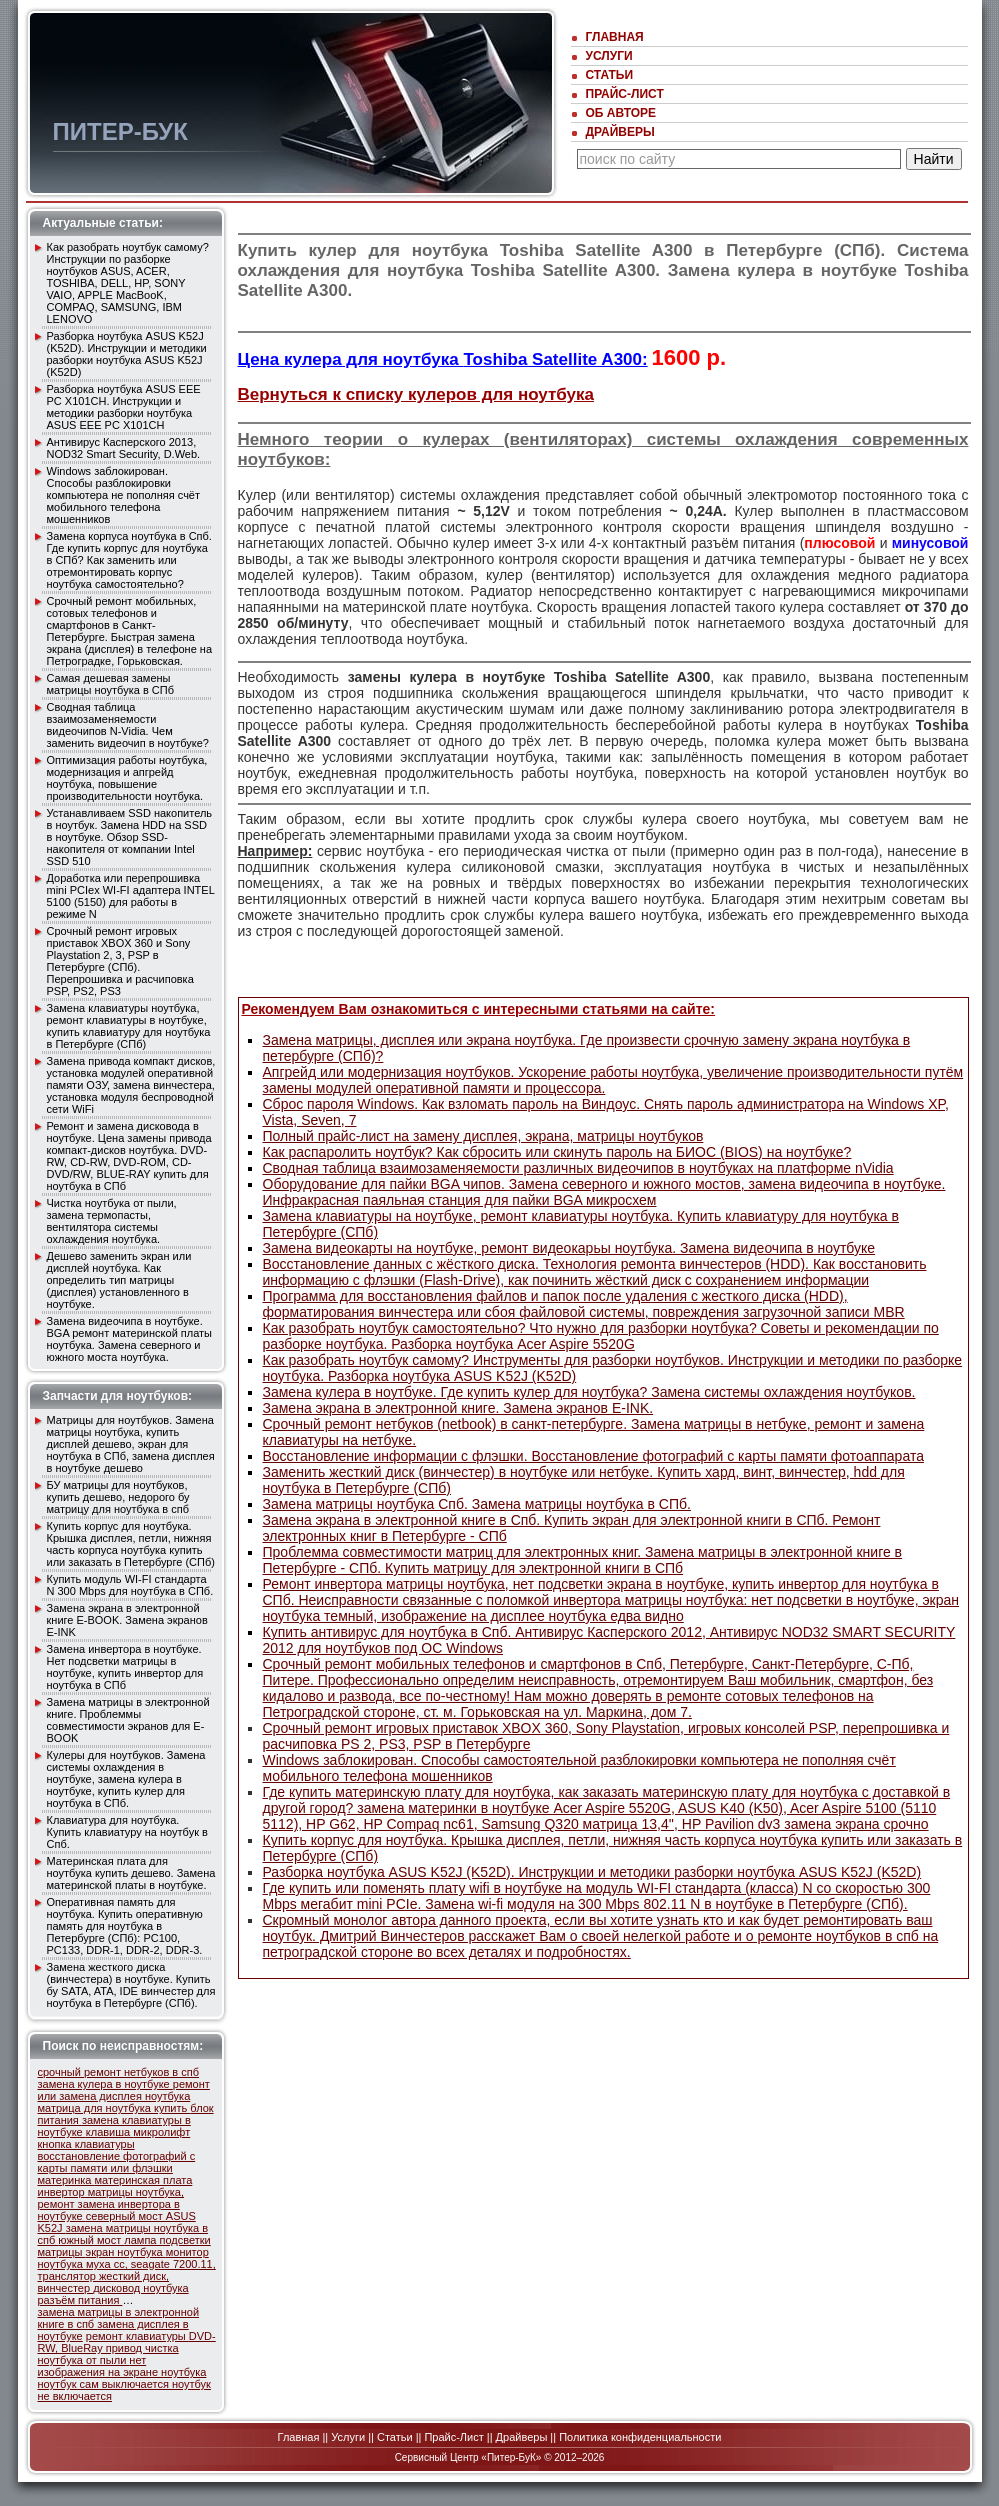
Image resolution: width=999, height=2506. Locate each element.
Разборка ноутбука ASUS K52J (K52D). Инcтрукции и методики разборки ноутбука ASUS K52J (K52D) (127, 354)
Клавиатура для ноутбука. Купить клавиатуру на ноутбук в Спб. (127, 1832)
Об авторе (621, 113)
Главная (615, 37)
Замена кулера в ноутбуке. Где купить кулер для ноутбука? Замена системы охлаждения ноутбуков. (589, 1392)
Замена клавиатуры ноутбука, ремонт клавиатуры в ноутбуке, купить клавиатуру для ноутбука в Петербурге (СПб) (129, 1026)
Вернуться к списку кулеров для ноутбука (416, 394)
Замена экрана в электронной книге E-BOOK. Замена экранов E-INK (127, 1620)
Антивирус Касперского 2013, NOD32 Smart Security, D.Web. (124, 448)
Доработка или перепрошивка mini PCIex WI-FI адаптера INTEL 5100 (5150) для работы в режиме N (131, 896)
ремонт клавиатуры (137, 2336)
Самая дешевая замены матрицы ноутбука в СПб (110, 684)
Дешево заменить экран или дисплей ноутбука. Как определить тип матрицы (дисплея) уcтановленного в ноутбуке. (119, 1280)
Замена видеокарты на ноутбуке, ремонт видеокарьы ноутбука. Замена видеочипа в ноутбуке (569, 1248)
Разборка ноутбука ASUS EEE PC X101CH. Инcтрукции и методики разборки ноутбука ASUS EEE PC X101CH (124, 407)
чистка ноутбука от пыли (108, 2354)
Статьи (610, 75)
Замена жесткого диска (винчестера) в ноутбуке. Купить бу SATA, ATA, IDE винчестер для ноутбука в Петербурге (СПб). (131, 1985)
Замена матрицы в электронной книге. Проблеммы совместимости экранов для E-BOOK (128, 1720)
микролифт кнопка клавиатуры (114, 2138)
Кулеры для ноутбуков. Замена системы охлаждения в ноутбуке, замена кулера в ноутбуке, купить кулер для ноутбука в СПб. (126, 1779)
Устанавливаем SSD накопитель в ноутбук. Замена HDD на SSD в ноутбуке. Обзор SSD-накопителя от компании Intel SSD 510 (130, 837)
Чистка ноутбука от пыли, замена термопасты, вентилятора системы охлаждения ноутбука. (112, 1221)
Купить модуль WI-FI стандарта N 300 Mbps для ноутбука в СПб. (130, 1585)
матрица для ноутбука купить (114, 2108)
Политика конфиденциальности (640, 2437)
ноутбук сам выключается (105, 2384)
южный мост (91, 2240)
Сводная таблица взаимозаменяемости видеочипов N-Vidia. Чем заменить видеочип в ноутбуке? (128, 725)
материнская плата (144, 2180)
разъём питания (80, 2300)
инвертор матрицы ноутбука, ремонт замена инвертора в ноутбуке (111, 2204)
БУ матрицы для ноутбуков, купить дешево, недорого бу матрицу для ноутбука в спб (118, 1497)
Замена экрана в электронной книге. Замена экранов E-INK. (458, 1408)
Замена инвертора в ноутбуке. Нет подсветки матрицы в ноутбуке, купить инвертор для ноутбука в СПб (125, 1667)
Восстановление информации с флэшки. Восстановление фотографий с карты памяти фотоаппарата (593, 1456)
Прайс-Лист (625, 94)
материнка (66, 2180)
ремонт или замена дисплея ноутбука (124, 2090)
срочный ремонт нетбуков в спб (119, 2072)
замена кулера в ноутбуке (105, 2084)
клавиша (109, 2132)
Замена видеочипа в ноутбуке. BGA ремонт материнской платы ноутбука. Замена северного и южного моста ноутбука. (130, 1339)
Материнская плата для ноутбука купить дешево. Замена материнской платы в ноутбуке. (131, 1873)
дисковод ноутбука (141, 2288)
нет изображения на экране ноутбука (122, 2366)
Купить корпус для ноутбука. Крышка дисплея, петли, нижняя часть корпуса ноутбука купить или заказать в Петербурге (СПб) (131, 1544)
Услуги (609, 56)
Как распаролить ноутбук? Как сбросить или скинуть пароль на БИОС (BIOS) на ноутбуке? (557, 1152)
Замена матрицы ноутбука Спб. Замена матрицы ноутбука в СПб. (477, 1504)
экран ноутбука (126, 2252)
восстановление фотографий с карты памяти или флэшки (117, 2162)
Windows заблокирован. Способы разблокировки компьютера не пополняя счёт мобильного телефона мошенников (124, 495)
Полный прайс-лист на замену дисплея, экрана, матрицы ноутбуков (483, 1136)
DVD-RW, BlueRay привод (127, 2342)
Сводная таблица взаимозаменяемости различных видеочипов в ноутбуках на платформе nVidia (578, 1168)
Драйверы (620, 132)
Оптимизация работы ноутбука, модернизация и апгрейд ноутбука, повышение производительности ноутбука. (127, 778)
